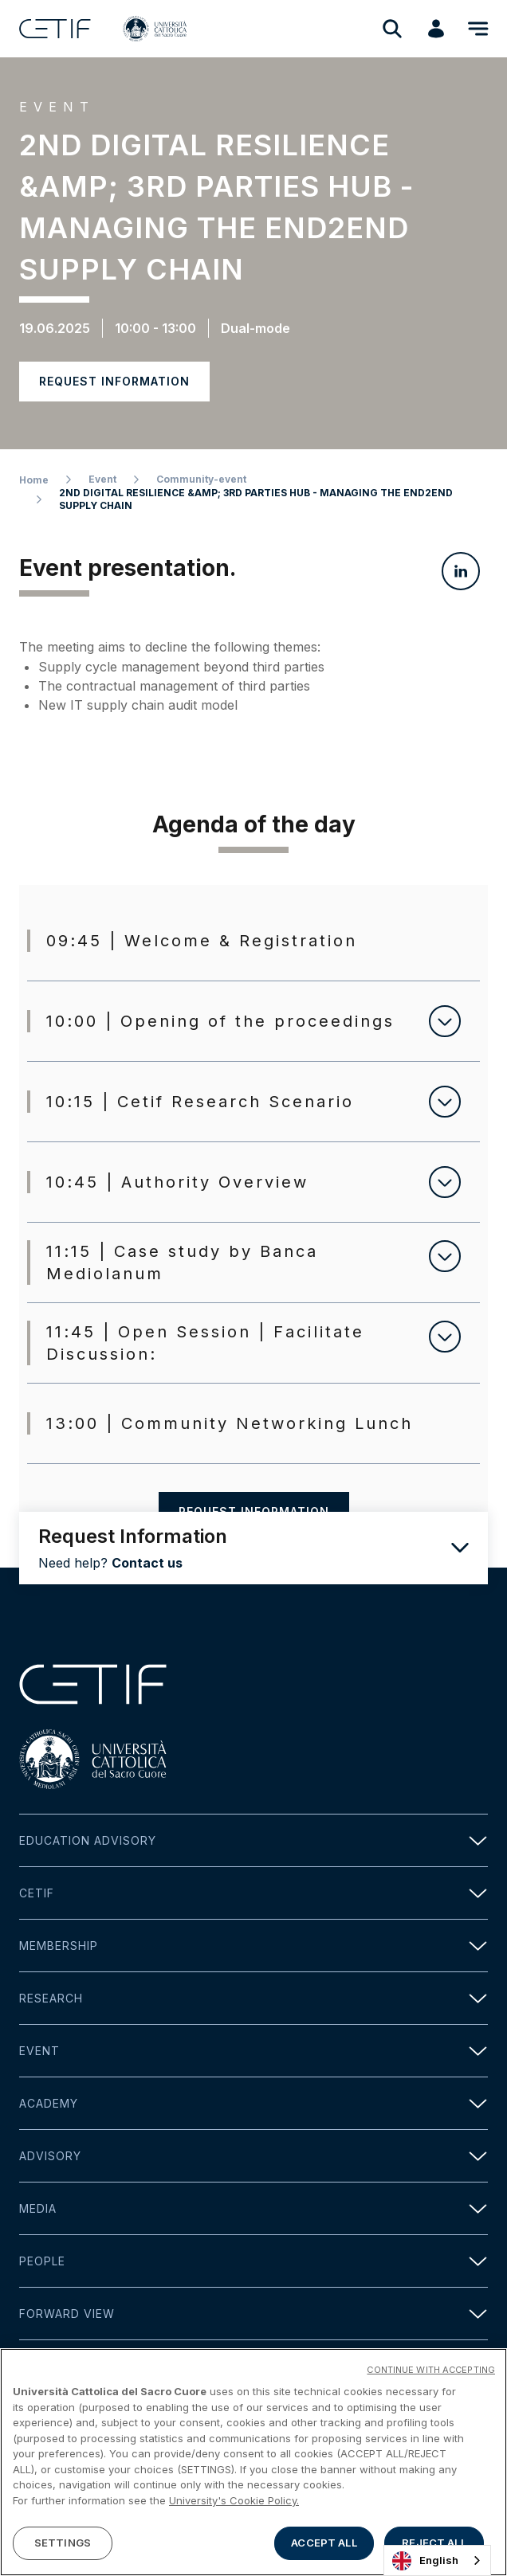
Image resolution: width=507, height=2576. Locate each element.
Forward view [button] (253, 2313)
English (425, 2560)
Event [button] (253, 2051)
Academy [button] (253, 2103)
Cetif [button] (253, 1893)
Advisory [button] (253, 2156)
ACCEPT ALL (323, 2542)
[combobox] (437, 2560)
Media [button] (253, 2208)
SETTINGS (62, 2542)
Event (102, 479)
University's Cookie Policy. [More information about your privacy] (234, 2500)
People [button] (253, 2261)
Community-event (201, 479)
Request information (114, 381)
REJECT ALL (434, 2542)
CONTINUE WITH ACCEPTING (431, 2369)
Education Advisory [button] (253, 1840)
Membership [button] (253, 1945)
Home (34, 480)
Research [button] (253, 1998)
